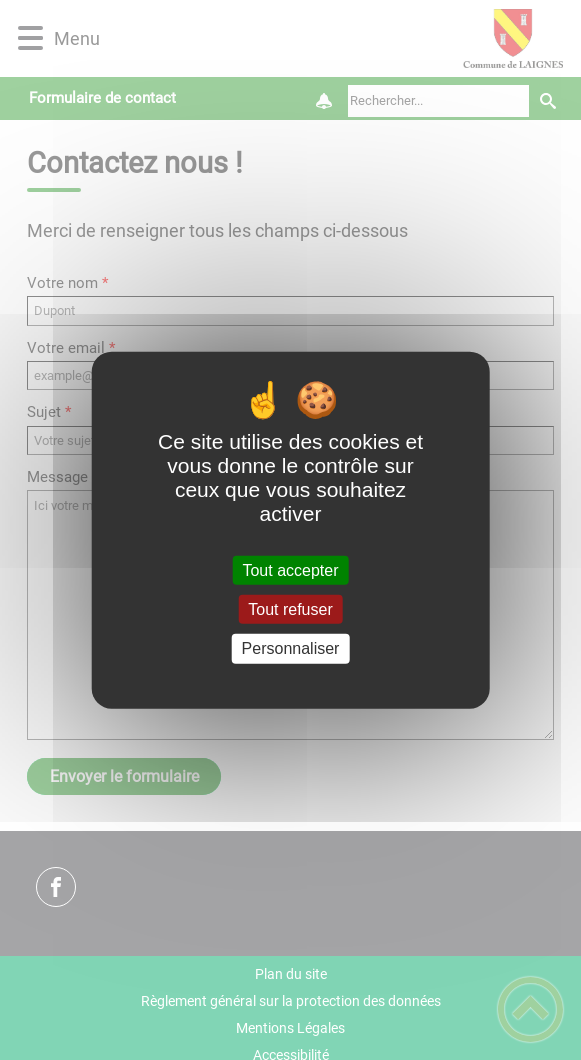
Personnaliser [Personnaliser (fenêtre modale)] (291, 648)
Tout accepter (290, 570)
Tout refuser (290, 609)
